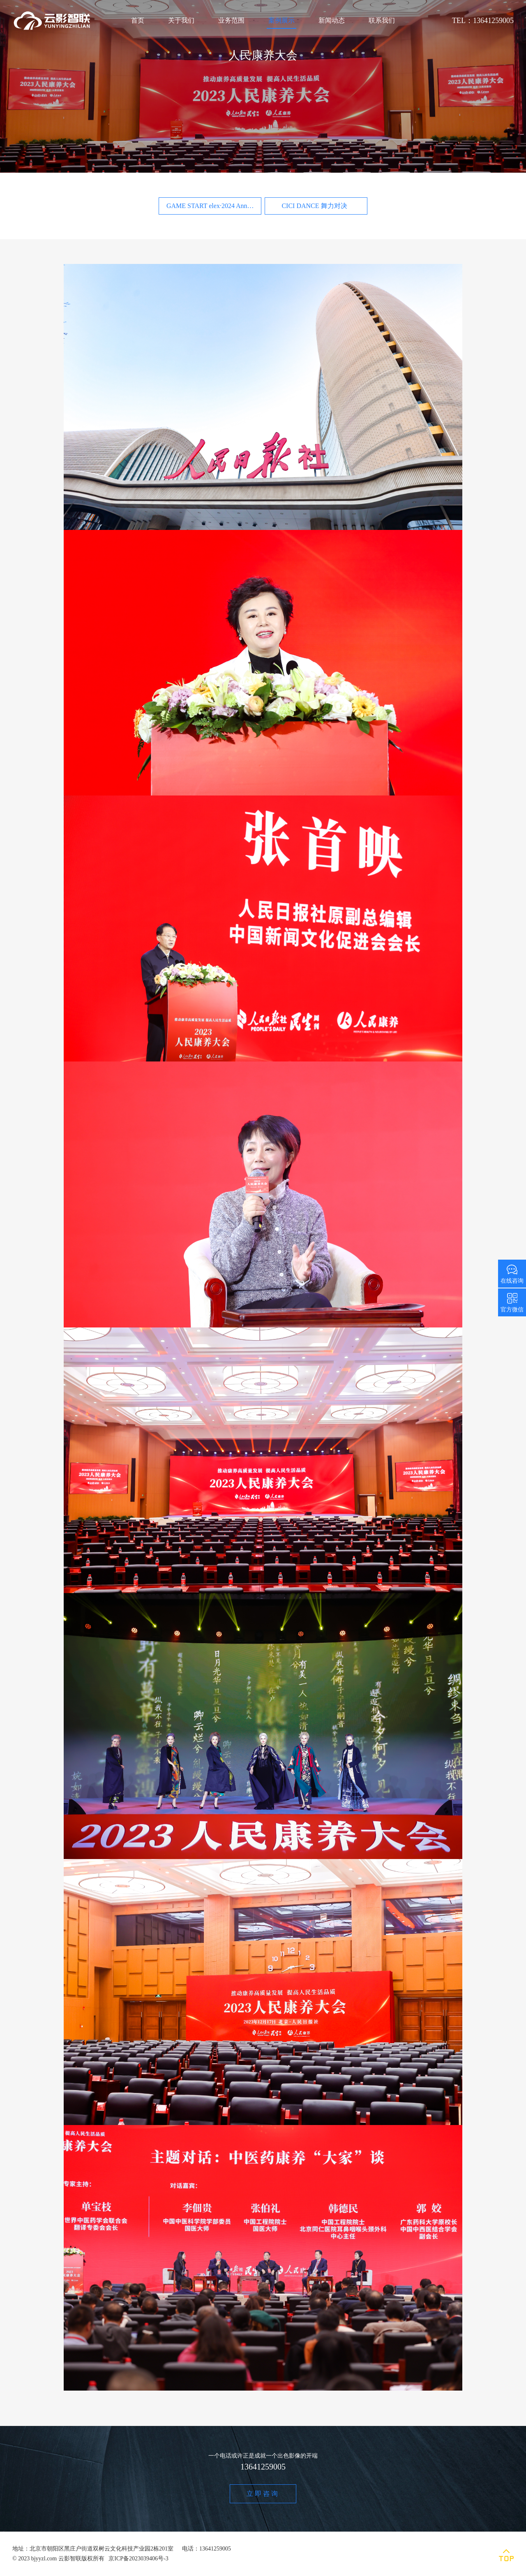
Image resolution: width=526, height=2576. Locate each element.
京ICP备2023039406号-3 (138, 2558)
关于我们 (181, 20)
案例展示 (281, 20)
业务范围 (231, 20)
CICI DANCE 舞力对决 (314, 205)
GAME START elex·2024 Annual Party (213, 205)
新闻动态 (331, 20)
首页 (137, 20)
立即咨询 (263, 2494)
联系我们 (382, 20)
